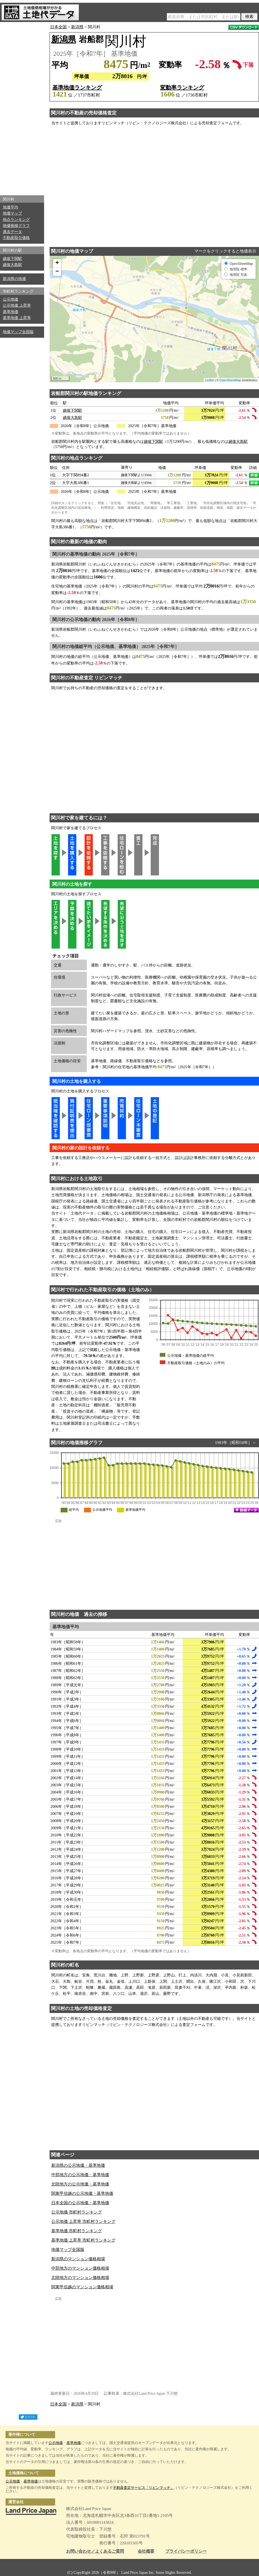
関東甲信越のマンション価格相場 (82, 2287)
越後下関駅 (12, 259)
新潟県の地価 (14, 279)
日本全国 (58, 27)
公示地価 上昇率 (17, 305)
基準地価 (10, 312)
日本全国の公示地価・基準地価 (80, 2203)
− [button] (57, 272)
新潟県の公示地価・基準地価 (78, 2165)
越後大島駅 (12, 265)
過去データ (12, 232)
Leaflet (209, 380)
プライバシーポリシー (186, 2551)
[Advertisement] (22, 107)
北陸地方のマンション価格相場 (80, 2277)
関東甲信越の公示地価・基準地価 (82, 2193)
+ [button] (57, 263)
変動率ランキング (182, 87)
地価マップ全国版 (18, 332)
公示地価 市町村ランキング (76, 2212)
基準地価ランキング (77, 87)
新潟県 (77, 27)
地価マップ (12, 213)
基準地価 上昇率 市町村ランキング (83, 2240)
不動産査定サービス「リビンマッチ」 (143, 2488)
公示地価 (10, 299)
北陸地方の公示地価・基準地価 (80, 2184)
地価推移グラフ (16, 226)
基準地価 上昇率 (17, 318)
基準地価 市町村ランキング (76, 2231)
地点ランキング (16, 220)
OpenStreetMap (230, 380)
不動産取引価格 (16, 238)
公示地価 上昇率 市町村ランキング (83, 2221)
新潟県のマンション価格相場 (78, 2259)
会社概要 (146, 2551)
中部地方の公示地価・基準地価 (80, 2175)
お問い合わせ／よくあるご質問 (95, 2551)
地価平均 (10, 207)
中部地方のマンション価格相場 (80, 2268)
